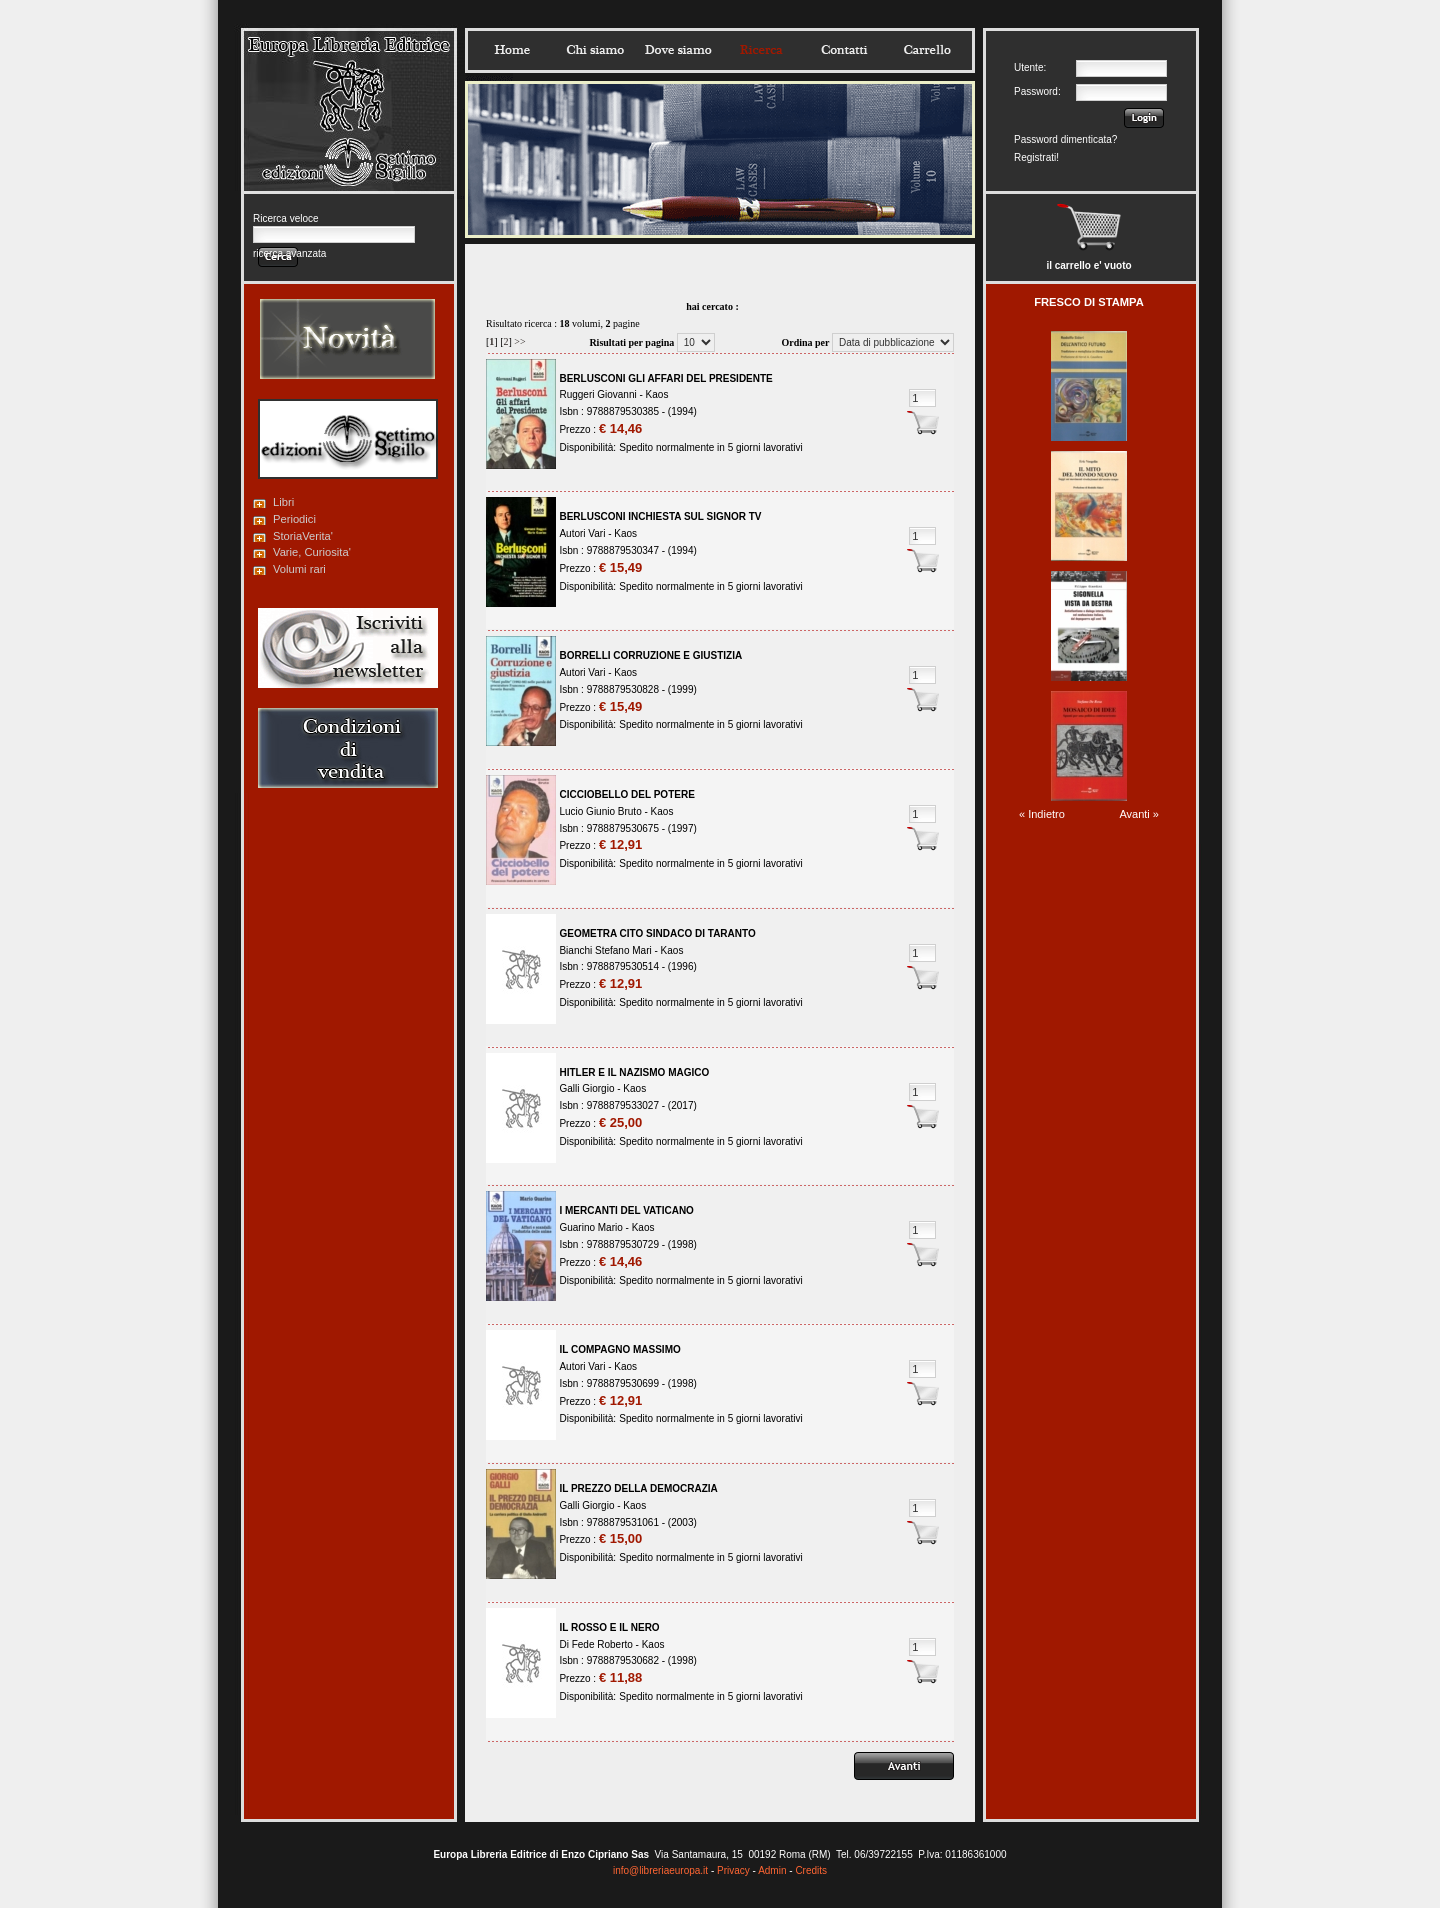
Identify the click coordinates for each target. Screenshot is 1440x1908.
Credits (811, 1870)
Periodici (294, 519)
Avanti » (1139, 814)
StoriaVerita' (303, 536)
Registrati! (1036, 157)
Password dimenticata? (1065, 139)
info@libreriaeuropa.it (660, 1870)
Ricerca (761, 50)
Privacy (733, 1870)
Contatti (844, 50)
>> (519, 341)
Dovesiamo (678, 50)
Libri (283, 502)
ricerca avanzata (289, 253)
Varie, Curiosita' (312, 552)
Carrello (927, 50)
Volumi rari (299, 569)
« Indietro (1042, 814)
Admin (772, 1870)
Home (512, 50)
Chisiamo (595, 50)
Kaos (657, 394)
